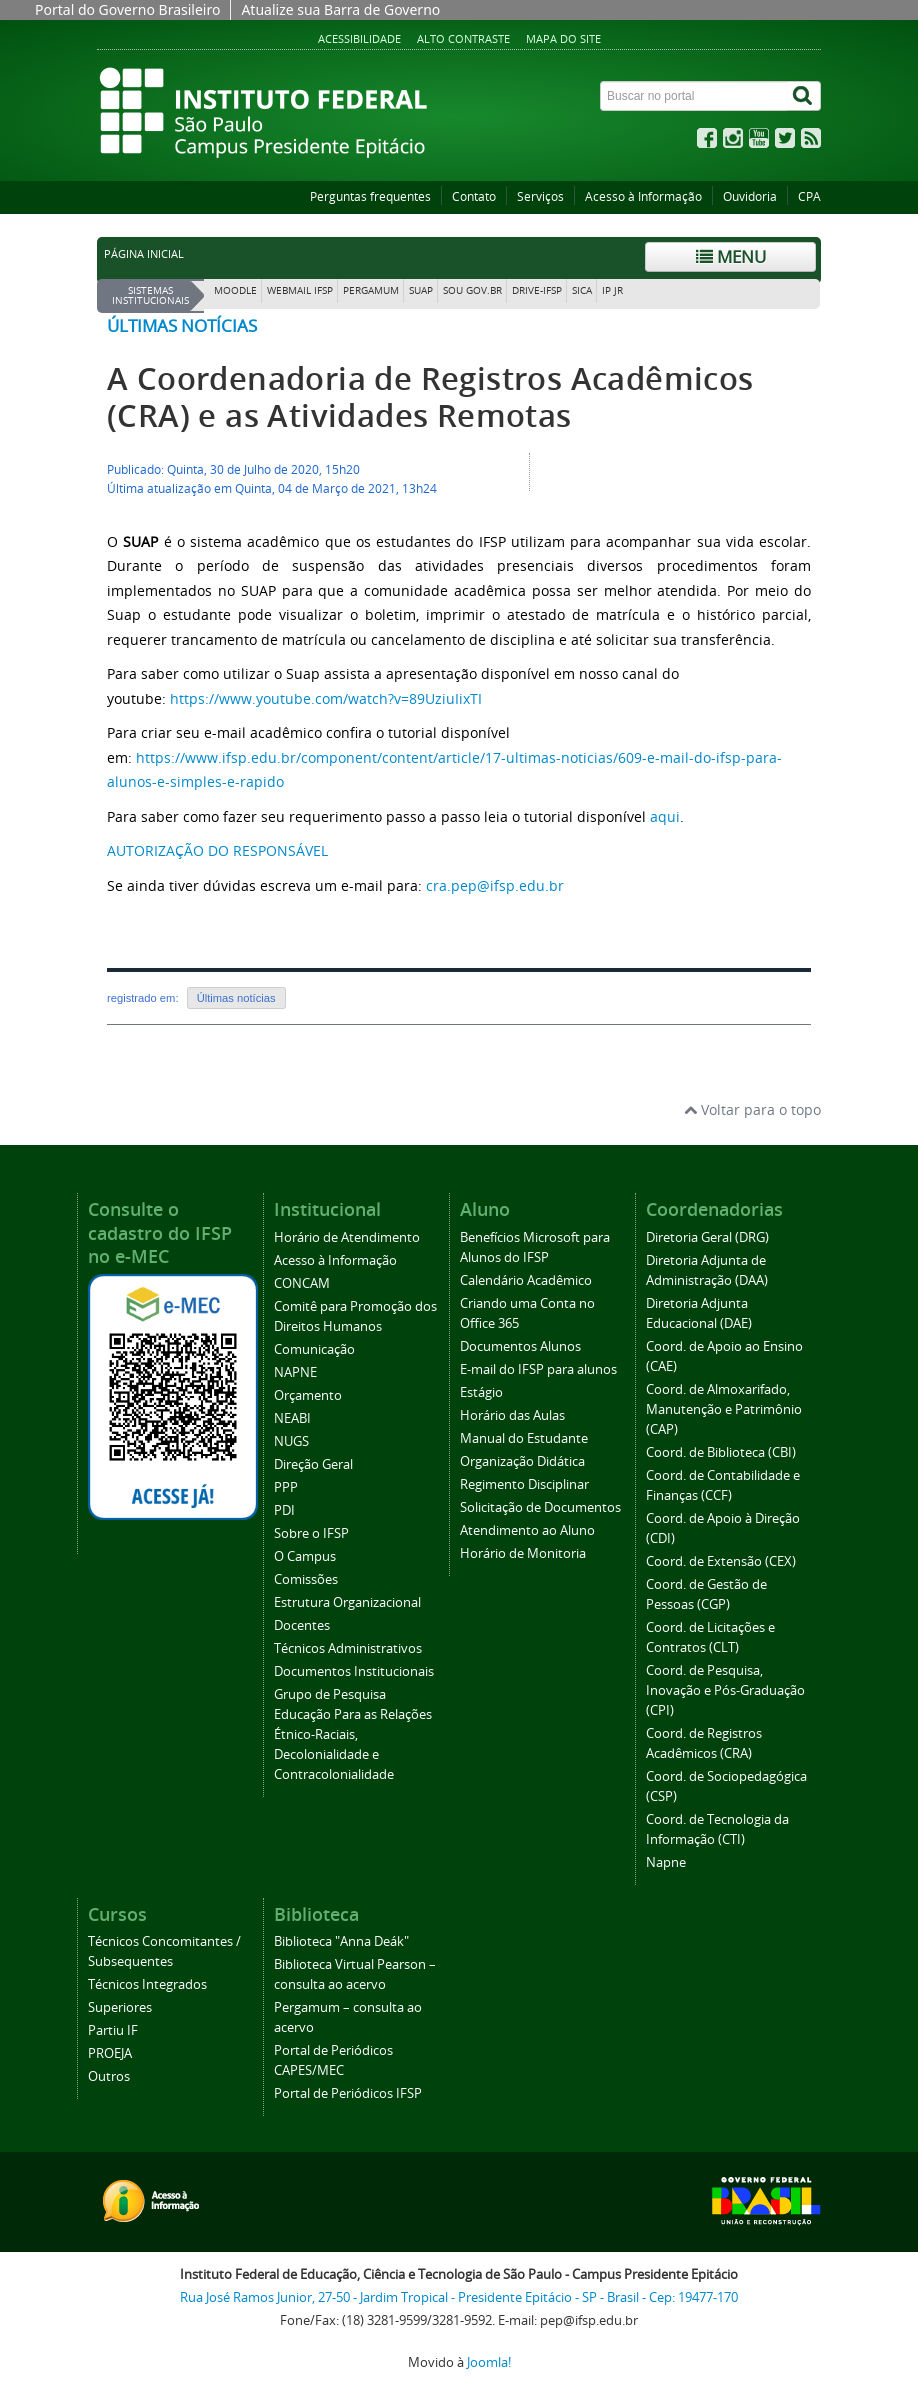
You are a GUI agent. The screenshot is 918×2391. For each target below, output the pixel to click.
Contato (474, 196)
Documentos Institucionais (354, 1671)
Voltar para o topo (752, 1109)
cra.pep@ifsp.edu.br (495, 885)
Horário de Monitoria (523, 1553)
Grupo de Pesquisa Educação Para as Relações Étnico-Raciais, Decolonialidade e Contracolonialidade (353, 1734)
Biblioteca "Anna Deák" (341, 1941)
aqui (665, 816)
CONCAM (302, 1283)
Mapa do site (563, 38)
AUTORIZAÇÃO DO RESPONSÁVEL (217, 850)
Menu (731, 256)
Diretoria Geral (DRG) (707, 1237)
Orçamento (308, 1395)
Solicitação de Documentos (540, 1507)
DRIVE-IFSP (537, 290)
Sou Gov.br (472, 290)
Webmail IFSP (300, 290)
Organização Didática (522, 1461)
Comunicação (314, 1349)
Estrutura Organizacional (347, 1602)
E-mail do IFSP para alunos (538, 1369)
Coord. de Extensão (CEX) (721, 1561)
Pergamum (371, 290)
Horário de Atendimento (347, 1237)
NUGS (291, 1441)
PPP (286, 1487)
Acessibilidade (359, 38)
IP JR (612, 290)
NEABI (292, 1418)
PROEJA (110, 2053)
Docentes (302, 1625)
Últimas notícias (182, 325)
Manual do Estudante (524, 1438)
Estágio (481, 1392)
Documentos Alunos (520, 1346)
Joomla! (489, 2362)
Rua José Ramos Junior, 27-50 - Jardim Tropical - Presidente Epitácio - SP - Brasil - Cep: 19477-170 (459, 2297)
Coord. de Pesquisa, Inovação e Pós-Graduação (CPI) (725, 1690)
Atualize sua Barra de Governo (340, 9)
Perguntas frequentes (370, 196)
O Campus (305, 1556)
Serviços (540, 196)
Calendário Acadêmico (526, 1280)
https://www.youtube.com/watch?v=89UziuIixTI (326, 698)
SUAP (421, 290)
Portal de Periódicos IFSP (348, 2093)
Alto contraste (463, 38)
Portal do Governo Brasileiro (127, 9)
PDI (284, 1510)
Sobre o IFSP (311, 1533)
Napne (666, 1862)
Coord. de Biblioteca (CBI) (721, 1452)
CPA (809, 196)
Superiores (120, 2007)
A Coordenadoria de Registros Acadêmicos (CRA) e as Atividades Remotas (430, 397)
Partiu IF (113, 2030)
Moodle (235, 290)
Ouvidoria (750, 196)
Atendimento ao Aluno (527, 1530)
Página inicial (144, 254)
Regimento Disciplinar (524, 1484)
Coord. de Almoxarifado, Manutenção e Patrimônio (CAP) (724, 1409)
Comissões (306, 1579)
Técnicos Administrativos (348, 1648)
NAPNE (295, 1372)
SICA (582, 290)
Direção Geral (313, 1464)
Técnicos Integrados (147, 1984)
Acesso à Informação (643, 196)
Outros (109, 2076)
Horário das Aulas (512, 1415)
